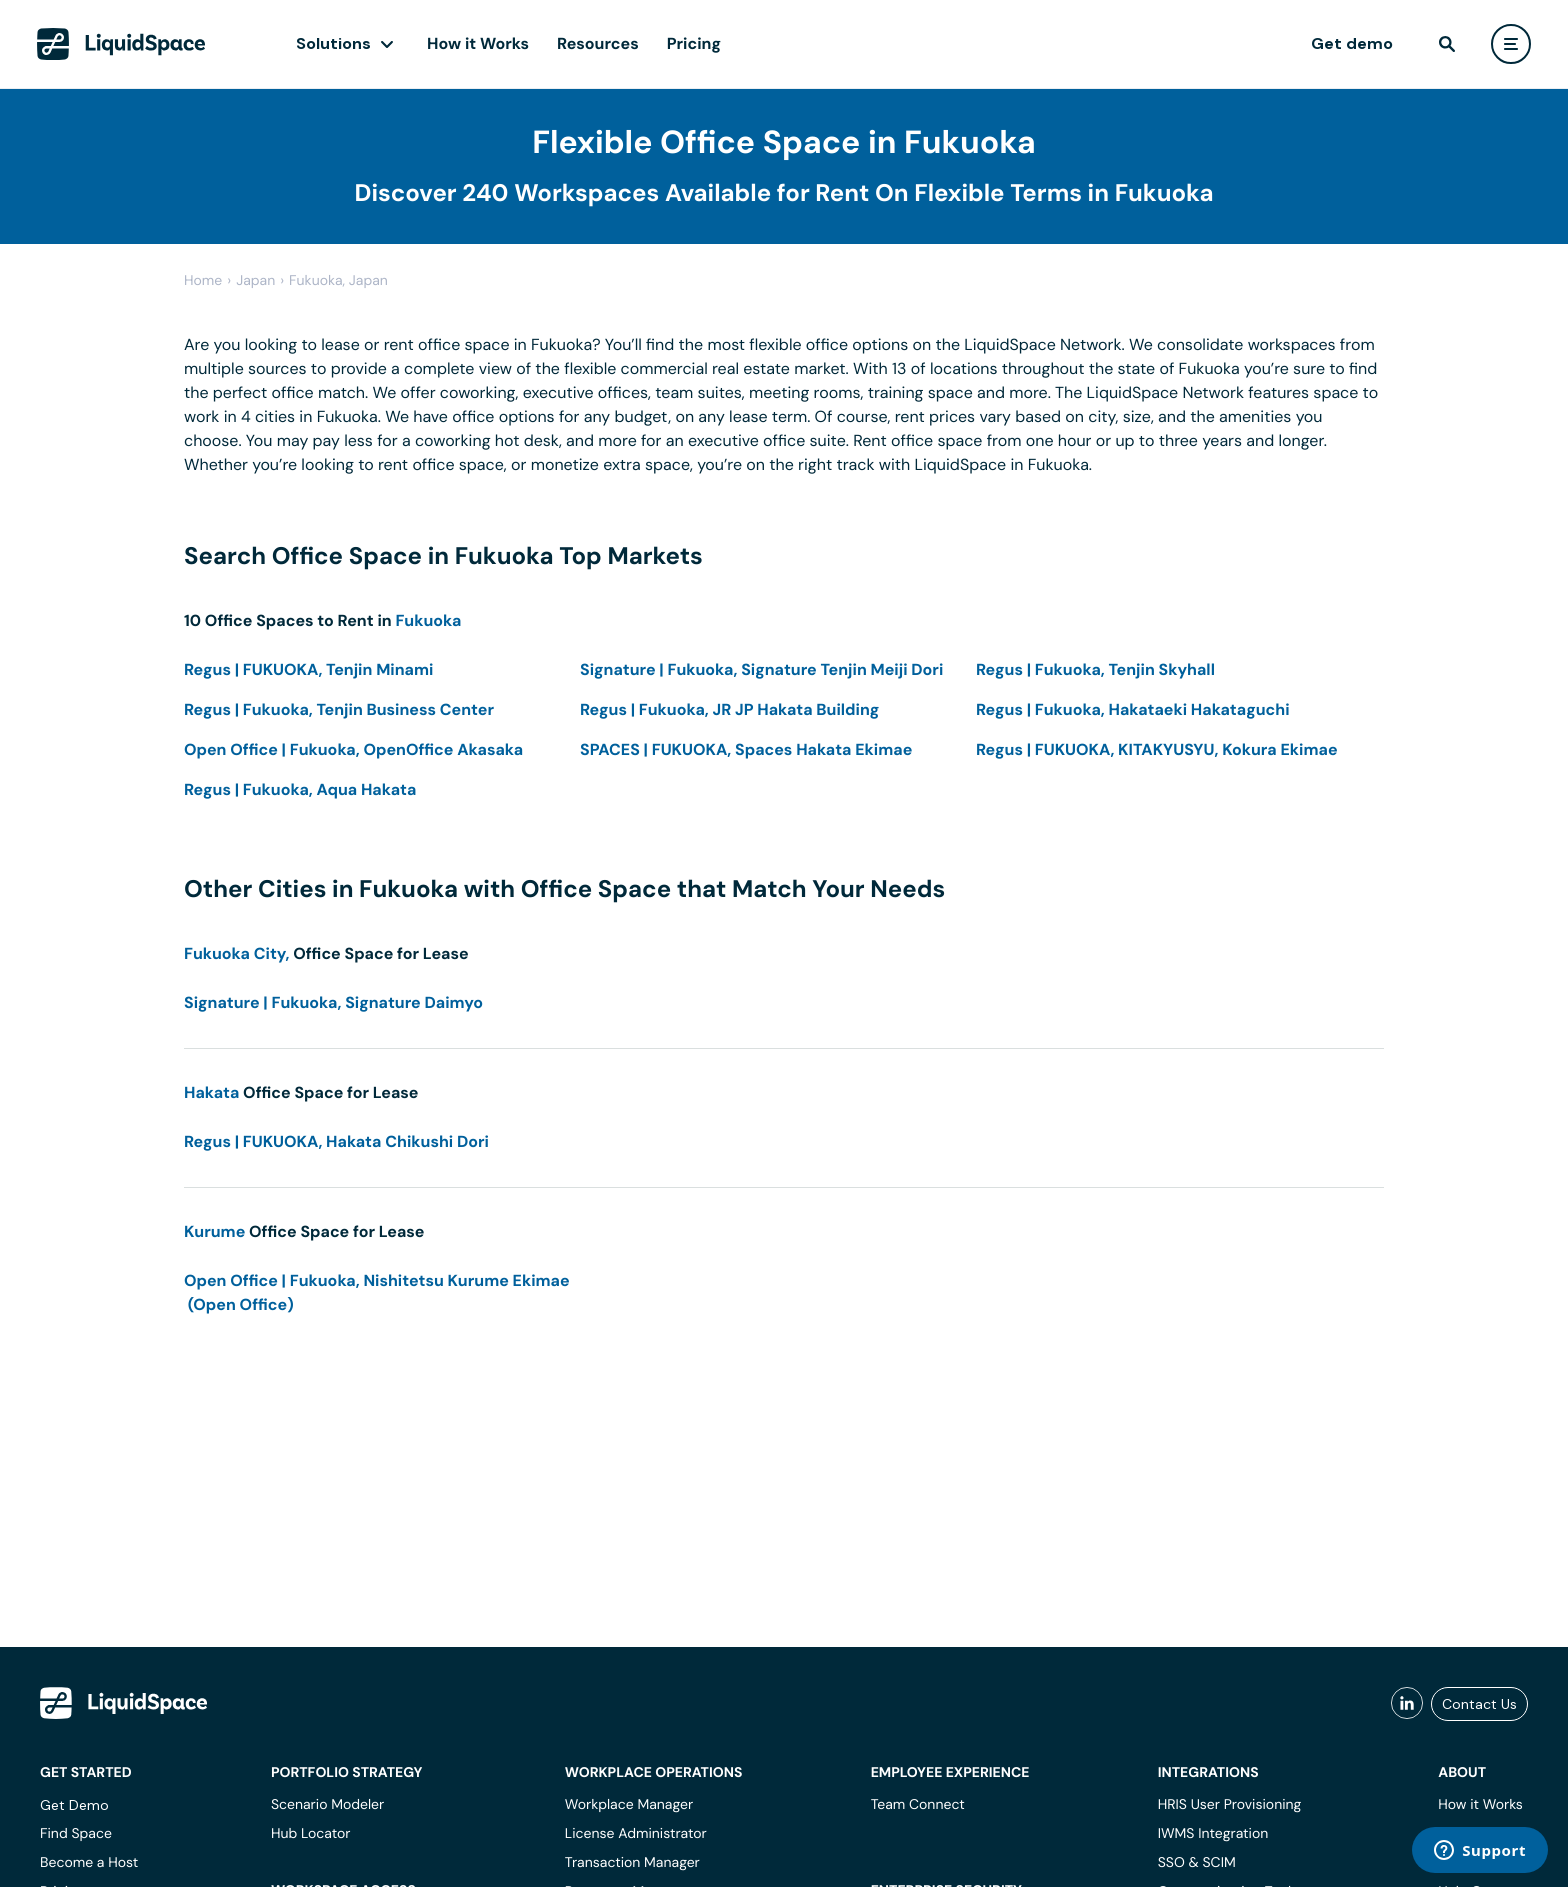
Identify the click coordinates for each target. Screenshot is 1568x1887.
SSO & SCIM (1197, 1863)
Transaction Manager (632, 1863)
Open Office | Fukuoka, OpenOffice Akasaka (353, 749)
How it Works (478, 43)
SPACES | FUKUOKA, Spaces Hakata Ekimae (746, 749)
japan (255, 281)
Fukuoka (428, 620)
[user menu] (1511, 44)
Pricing (694, 43)
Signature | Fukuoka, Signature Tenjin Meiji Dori (761, 669)
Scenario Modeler (327, 1805)
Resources (598, 43)
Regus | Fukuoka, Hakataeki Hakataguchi (1133, 709)
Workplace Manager (629, 1805)
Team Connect (918, 1805)
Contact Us (1479, 1704)
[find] (1447, 44)
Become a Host (89, 1863)
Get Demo (74, 1805)
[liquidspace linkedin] (1407, 1704)
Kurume (214, 1231)
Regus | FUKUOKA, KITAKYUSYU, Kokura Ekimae (1157, 749)
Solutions (333, 43)
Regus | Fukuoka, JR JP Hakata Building (729, 709)
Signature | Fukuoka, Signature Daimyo (333, 1002)
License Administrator (636, 1834)
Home (203, 281)
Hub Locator (311, 1834)
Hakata (211, 1092)
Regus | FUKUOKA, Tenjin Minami (308, 669)
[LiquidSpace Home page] (121, 44)
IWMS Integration (1213, 1834)
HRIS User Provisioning (1230, 1805)
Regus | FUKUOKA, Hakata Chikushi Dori (336, 1141)
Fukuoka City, (236, 953)
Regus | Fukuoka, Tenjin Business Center (339, 709)
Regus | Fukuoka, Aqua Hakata (300, 789)
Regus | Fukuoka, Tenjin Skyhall (1095, 669)
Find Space (76, 1834)
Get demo (1352, 43)
